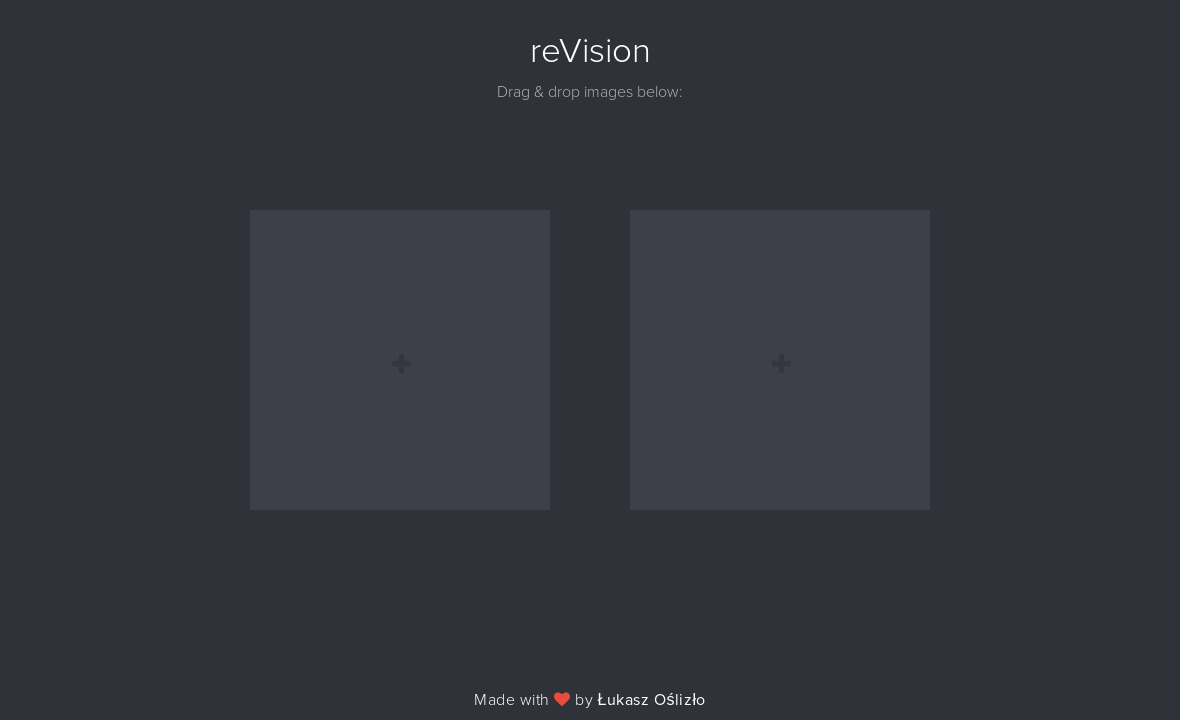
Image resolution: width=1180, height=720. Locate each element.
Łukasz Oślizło (652, 700)
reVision (590, 51)
